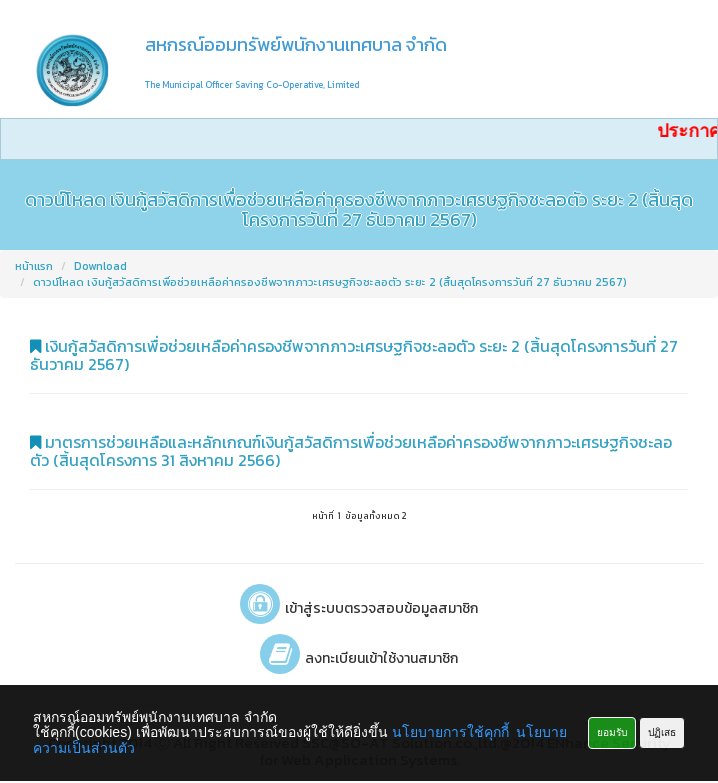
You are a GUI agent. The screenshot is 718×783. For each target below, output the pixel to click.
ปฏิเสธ (662, 732)
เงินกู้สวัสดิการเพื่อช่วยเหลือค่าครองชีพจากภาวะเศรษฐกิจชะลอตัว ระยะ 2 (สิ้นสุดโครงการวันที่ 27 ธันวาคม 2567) (354, 355)
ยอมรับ (612, 732)
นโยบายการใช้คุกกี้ (450, 732)
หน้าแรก (34, 266)
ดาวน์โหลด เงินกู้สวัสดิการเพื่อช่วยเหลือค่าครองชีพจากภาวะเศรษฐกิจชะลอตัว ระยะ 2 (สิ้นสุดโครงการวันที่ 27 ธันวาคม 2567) (330, 282)
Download (100, 266)
